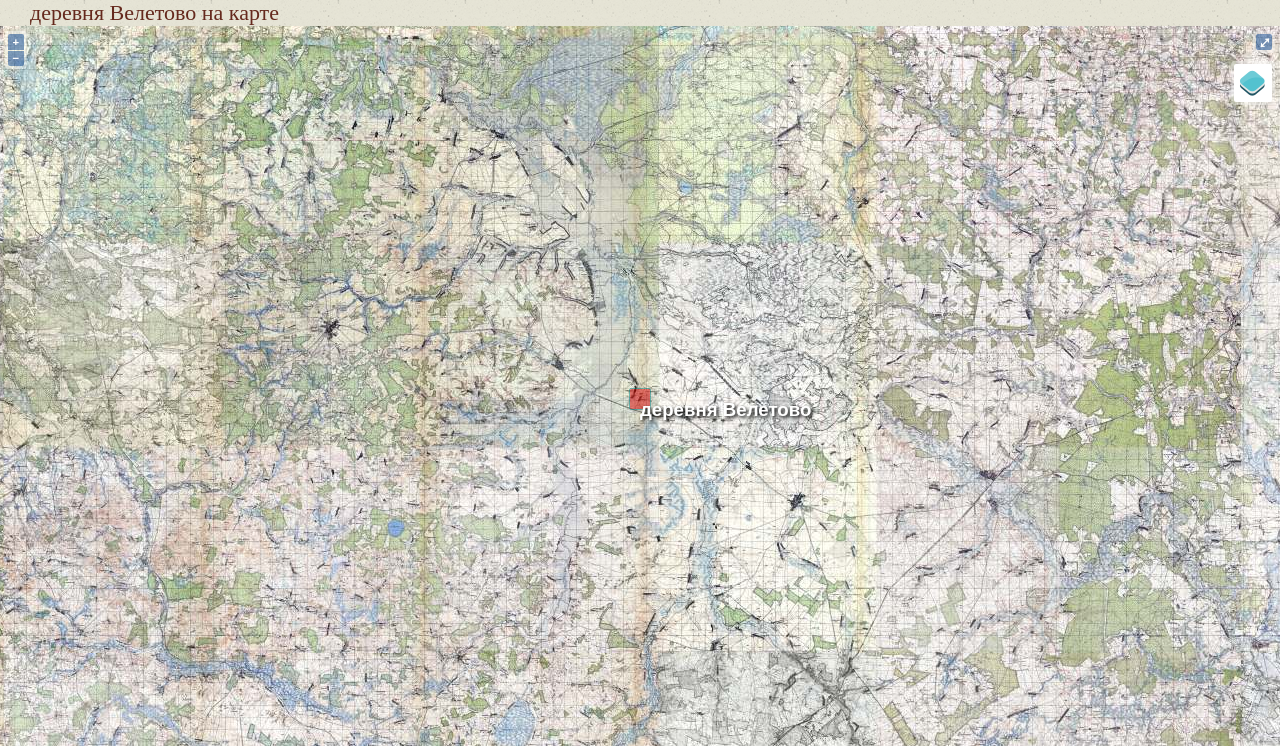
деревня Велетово (725, 409)
